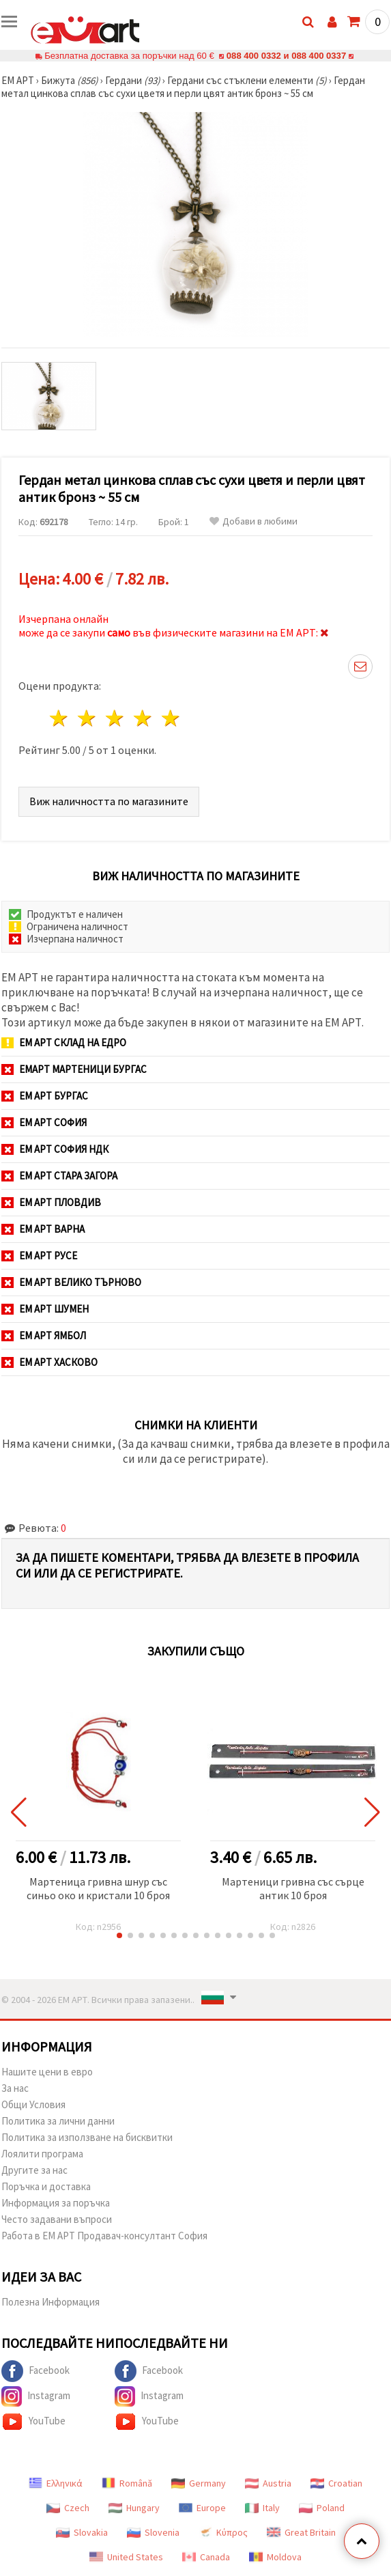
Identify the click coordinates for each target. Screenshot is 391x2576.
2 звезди (88, 718)
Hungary (134, 2508)
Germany (198, 2483)
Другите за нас (34, 2170)
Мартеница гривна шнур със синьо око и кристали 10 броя (98, 1888)
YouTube (33, 2422)
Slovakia (82, 2532)
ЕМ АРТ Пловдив (51, 1202)
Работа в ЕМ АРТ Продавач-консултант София (104, 2235)
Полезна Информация (50, 2301)
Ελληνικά (56, 2483)
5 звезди (171, 718)
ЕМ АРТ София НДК (54, 1149)
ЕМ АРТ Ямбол (43, 1335)
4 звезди (143, 718)
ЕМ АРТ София (44, 1122)
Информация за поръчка (55, 2202)
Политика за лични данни (58, 2120)
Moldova (275, 2557)
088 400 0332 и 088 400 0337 (286, 56)
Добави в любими (253, 521)
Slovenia (153, 2532)
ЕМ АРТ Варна (43, 1228)
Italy (262, 2508)
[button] (119, 1935)
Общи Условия (33, 2104)
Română (127, 2483)
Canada (206, 2557)
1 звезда (60, 718)
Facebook (35, 2371)
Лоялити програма (42, 2153)
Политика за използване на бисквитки (87, 2137)
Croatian (336, 2483)
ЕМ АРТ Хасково (49, 1362)
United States (126, 2557)
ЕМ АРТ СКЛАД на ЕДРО (63, 1042)
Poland (322, 2508)
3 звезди (116, 718)
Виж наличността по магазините (108, 801)
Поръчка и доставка (46, 2186)
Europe (202, 2508)
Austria (268, 2483)
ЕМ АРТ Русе (39, 1255)
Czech (67, 2508)
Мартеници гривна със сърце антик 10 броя (293, 1888)
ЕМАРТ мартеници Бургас (74, 1069)
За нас (15, 2088)
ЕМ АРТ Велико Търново (71, 1282)
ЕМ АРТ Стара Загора (59, 1175)
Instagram (35, 2396)
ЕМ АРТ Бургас (44, 1095)
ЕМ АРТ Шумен (45, 1308)
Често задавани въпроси (56, 2219)
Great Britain (301, 2532)
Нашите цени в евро (47, 2071)
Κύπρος (223, 2532)
